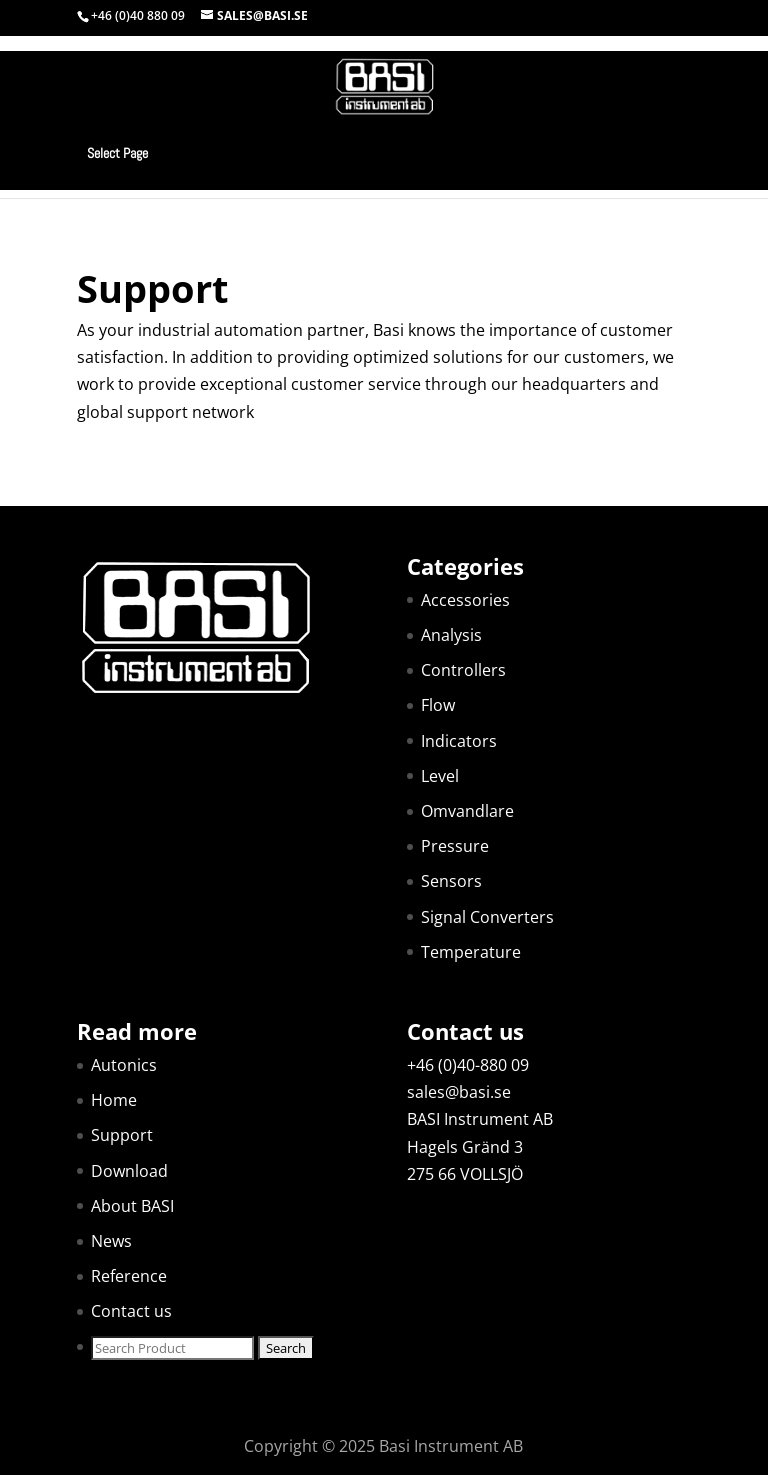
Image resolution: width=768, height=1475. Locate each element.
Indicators (459, 741)
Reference (129, 1276)
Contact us (131, 1311)
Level (440, 776)
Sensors (451, 881)
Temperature (471, 952)
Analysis (451, 635)
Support (122, 1135)
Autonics (124, 1065)
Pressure (455, 846)
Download (129, 1171)
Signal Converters (487, 917)
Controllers (463, 670)
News (111, 1241)
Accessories (465, 600)
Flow (438, 705)
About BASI (132, 1206)
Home (114, 1100)
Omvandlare (467, 811)
